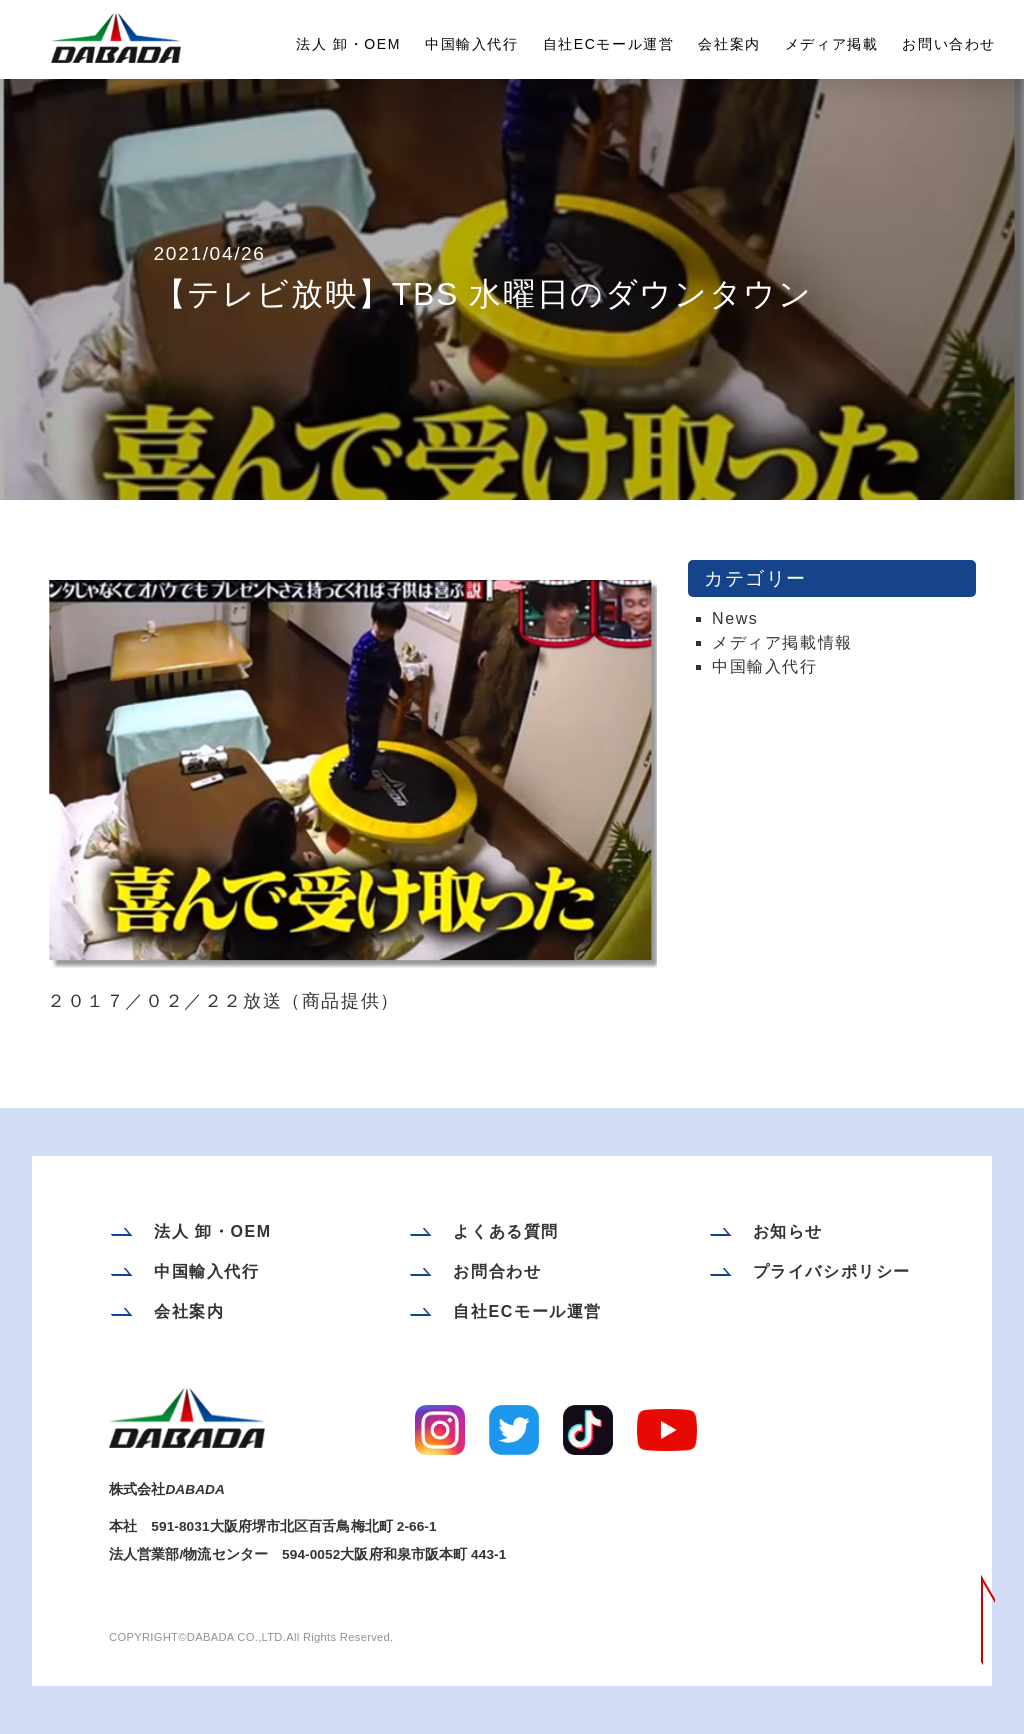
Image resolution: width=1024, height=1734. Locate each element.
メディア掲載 (832, 44)
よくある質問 (506, 1231)
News (735, 618)
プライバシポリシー (832, 1271)
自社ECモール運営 (609, 44)
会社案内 (729, 44)
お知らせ (788, 1231)
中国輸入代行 (472, 44)
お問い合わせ (949, 44)
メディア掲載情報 (782, 642)
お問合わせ (497, 1271)
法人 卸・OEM (348, 44)
